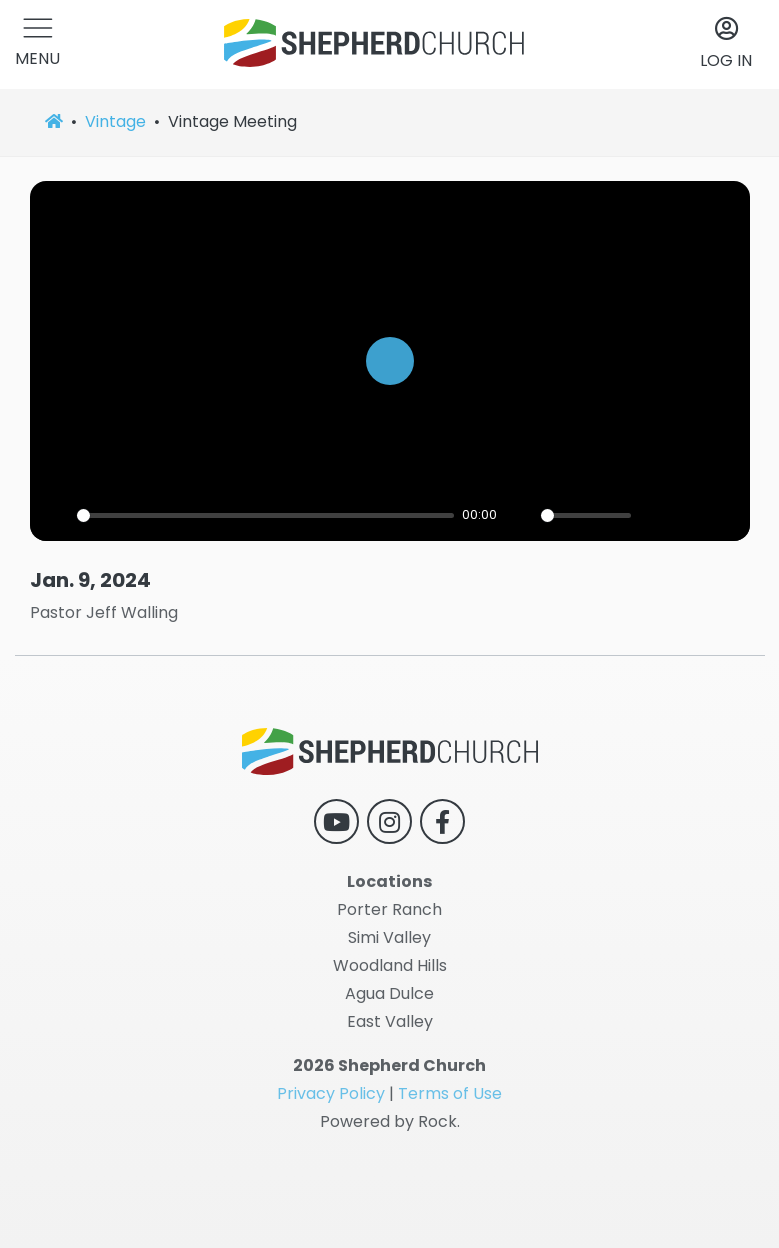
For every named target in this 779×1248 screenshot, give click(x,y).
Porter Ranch (389, 909)
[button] (37, 44)
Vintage (115, 121)
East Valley (390, 1021)
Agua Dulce (389, 993)
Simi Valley (389, 937)
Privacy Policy (331, 1093)
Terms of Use (450, 1093)
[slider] (266, 515)
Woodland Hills (390, 965)
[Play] (56, 515)
